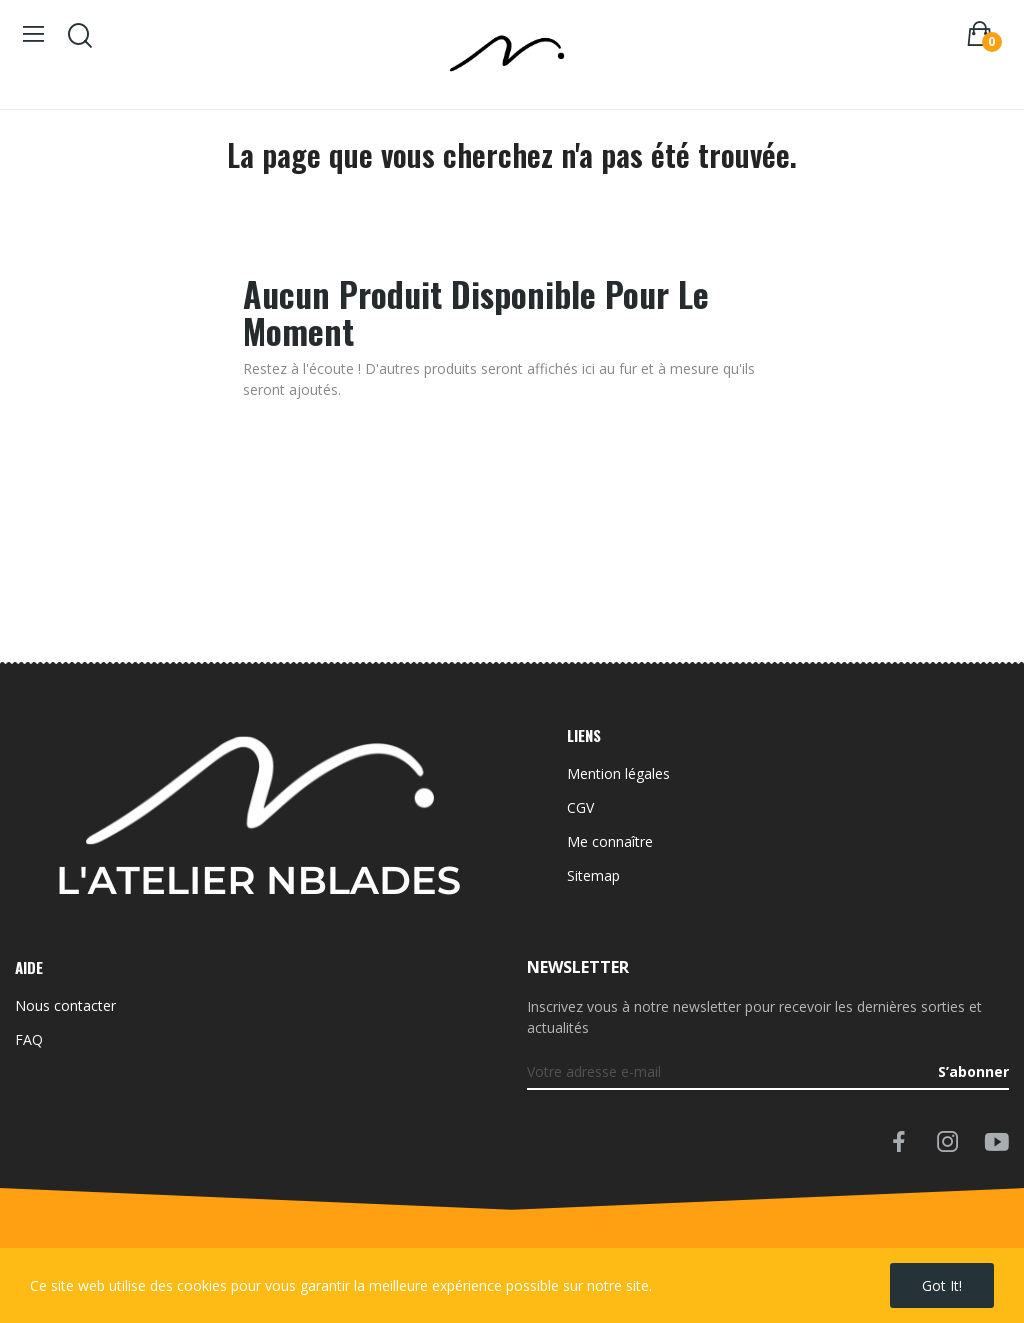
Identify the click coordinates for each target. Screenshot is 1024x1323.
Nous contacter (65, 1005)
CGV (580, 807)
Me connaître (610, 841)
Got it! (942, 1285)
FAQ (29, 1039)
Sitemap (593, 875)
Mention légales (618, 773)
